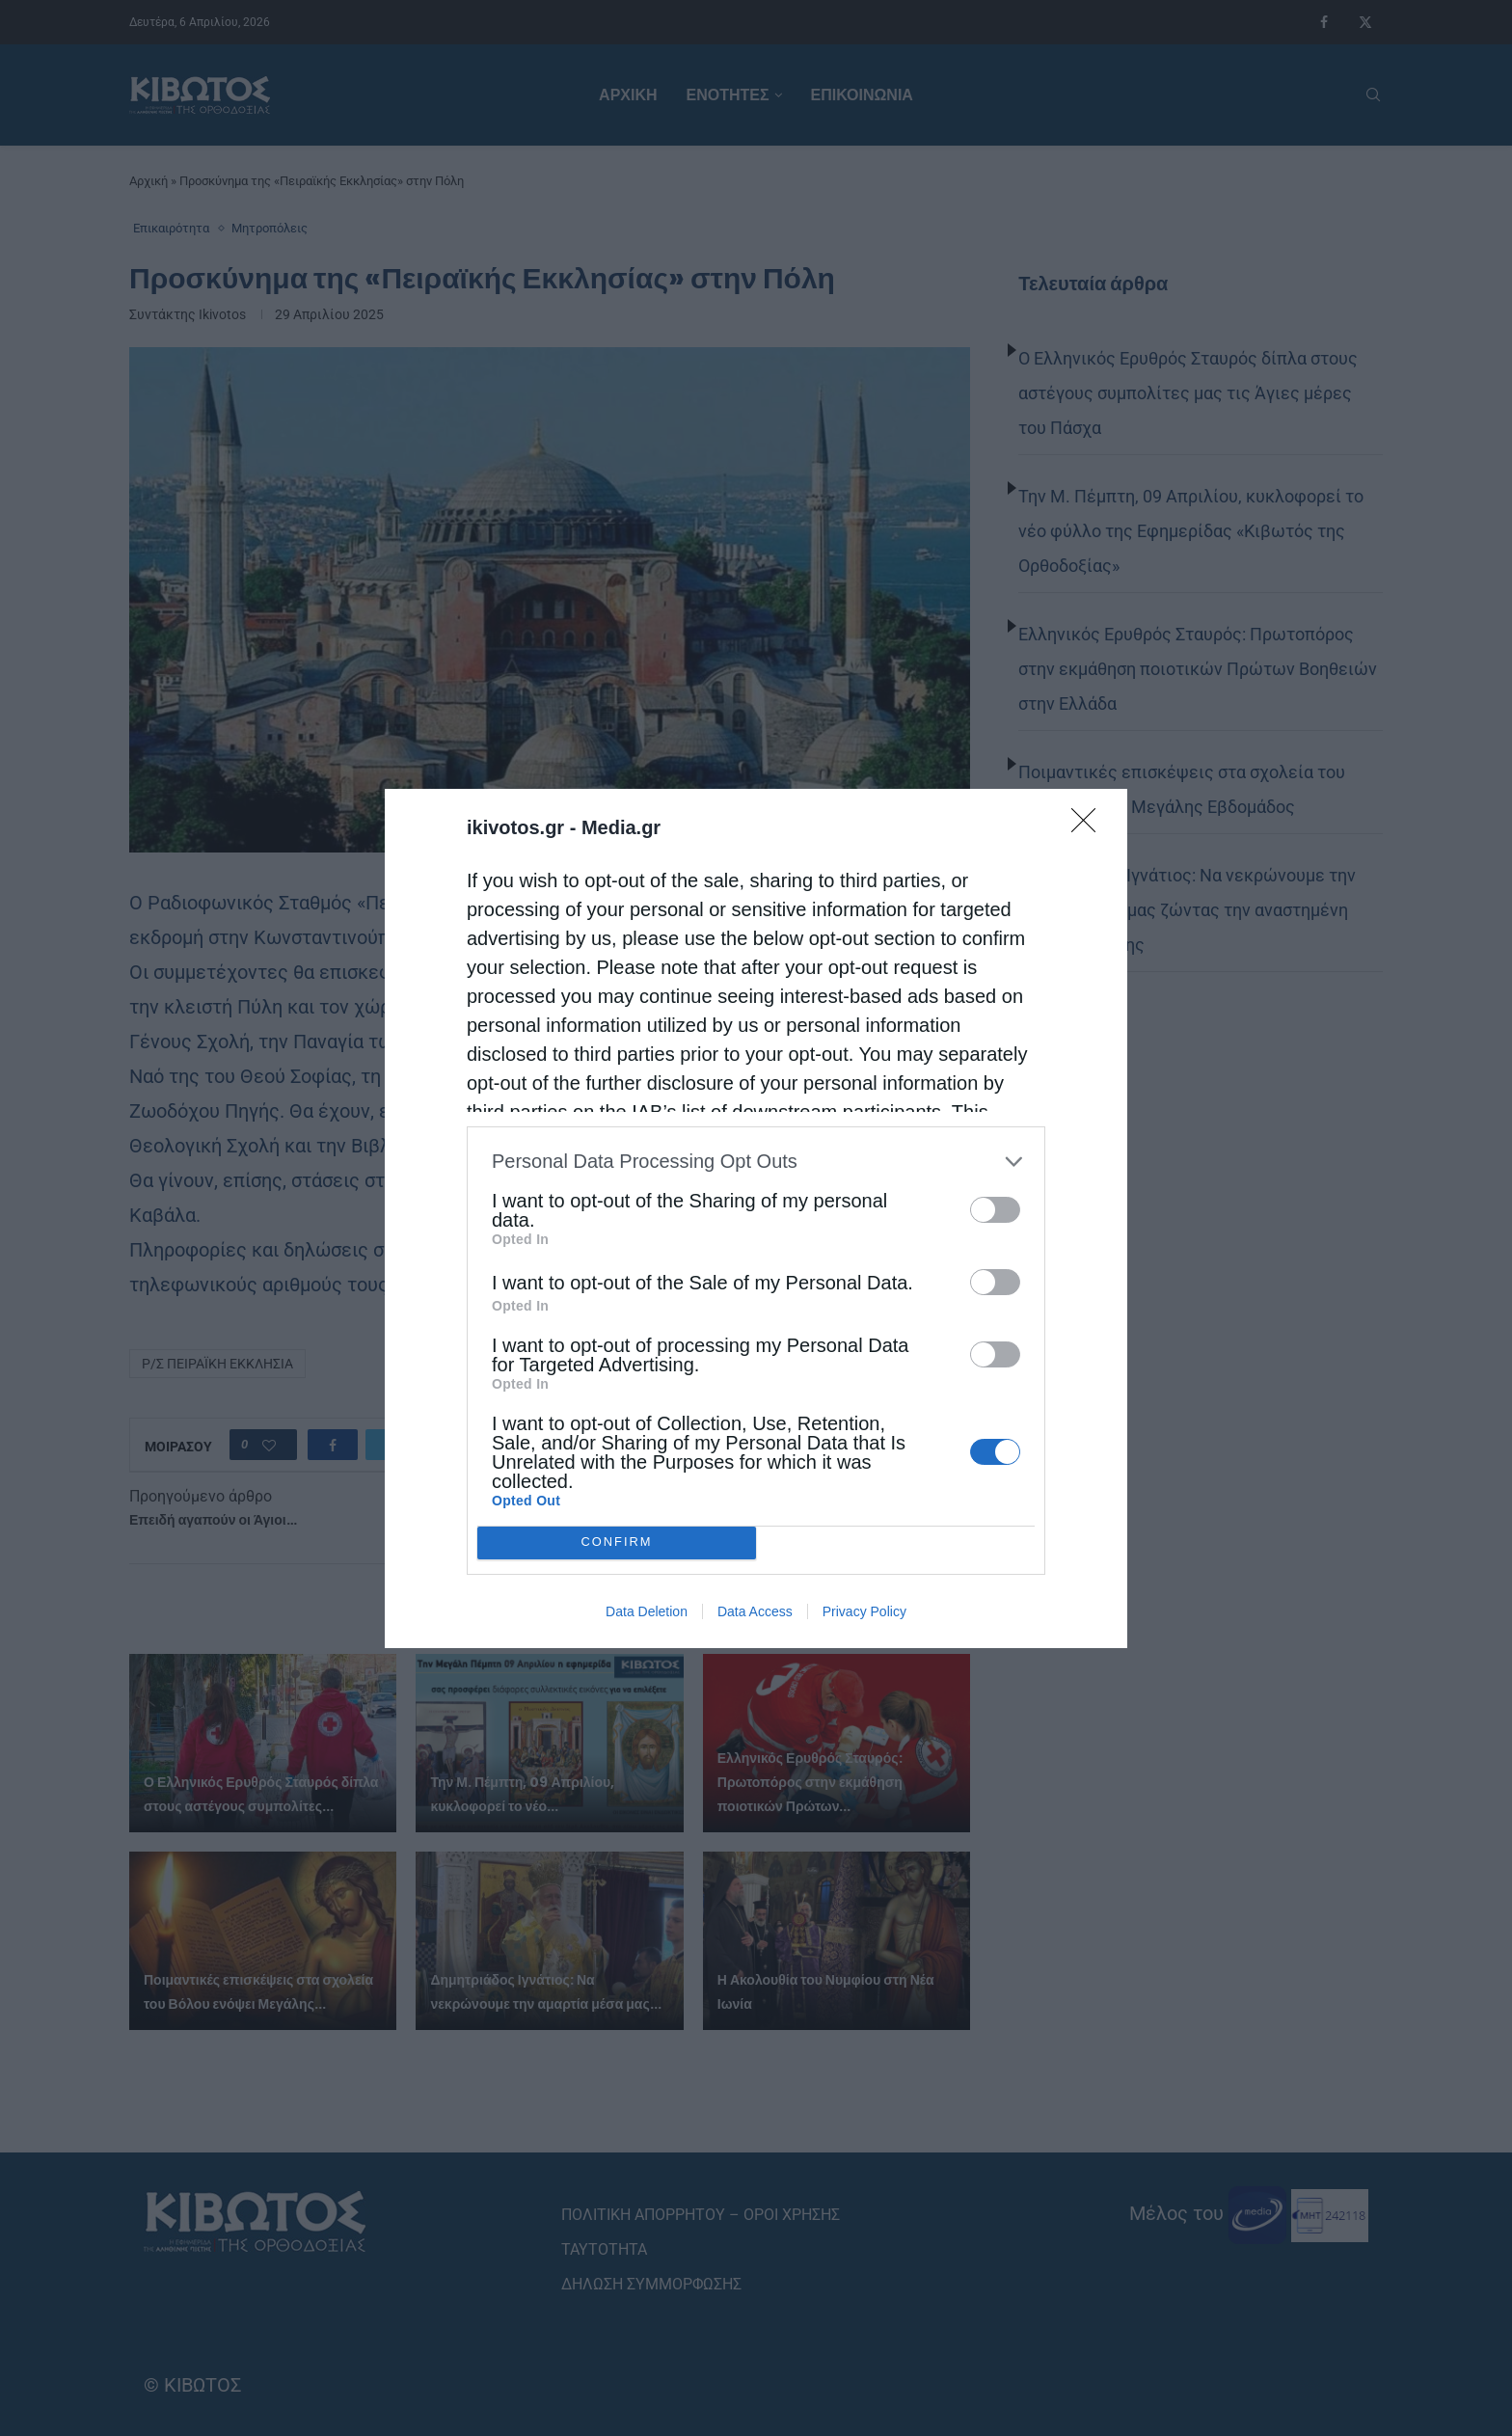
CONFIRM (616, 1542)
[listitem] (756, 1161)
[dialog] (756, 1218)
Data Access (755, 1611)
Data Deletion (647, 1611)
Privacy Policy (864, 1611)
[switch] (995, 1210)
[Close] (1089, 826)
